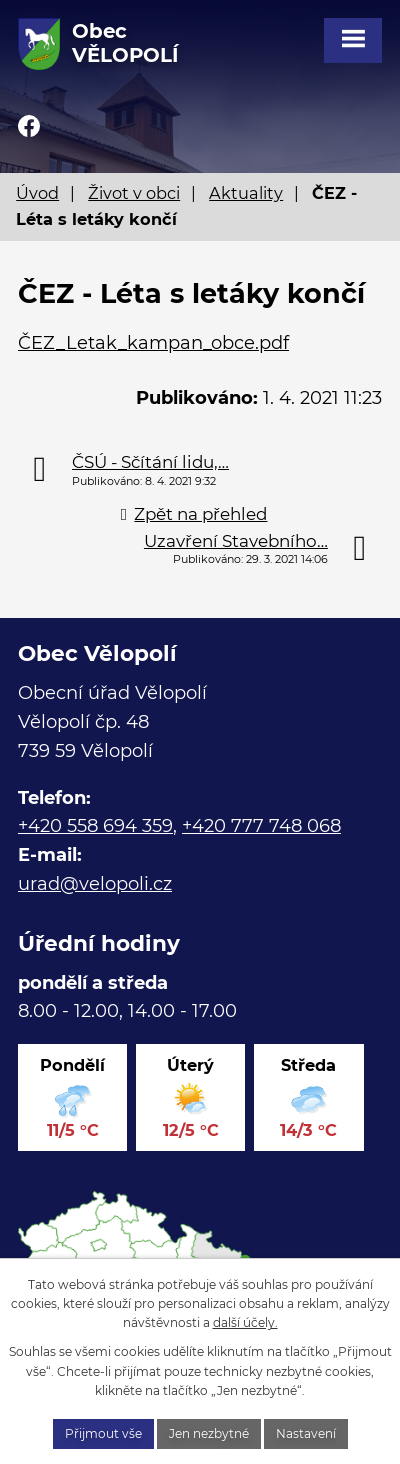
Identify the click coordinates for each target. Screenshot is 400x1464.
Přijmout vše (103, 1433)
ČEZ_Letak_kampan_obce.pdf (153, 343)
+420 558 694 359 (95, 826)
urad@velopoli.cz (95, 884)
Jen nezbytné (209, 1433)
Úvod (37, 193)
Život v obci (134, 193)
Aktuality (246, 193)
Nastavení (306, 1433)
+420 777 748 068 (261, 826)
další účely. (245, 1322)
